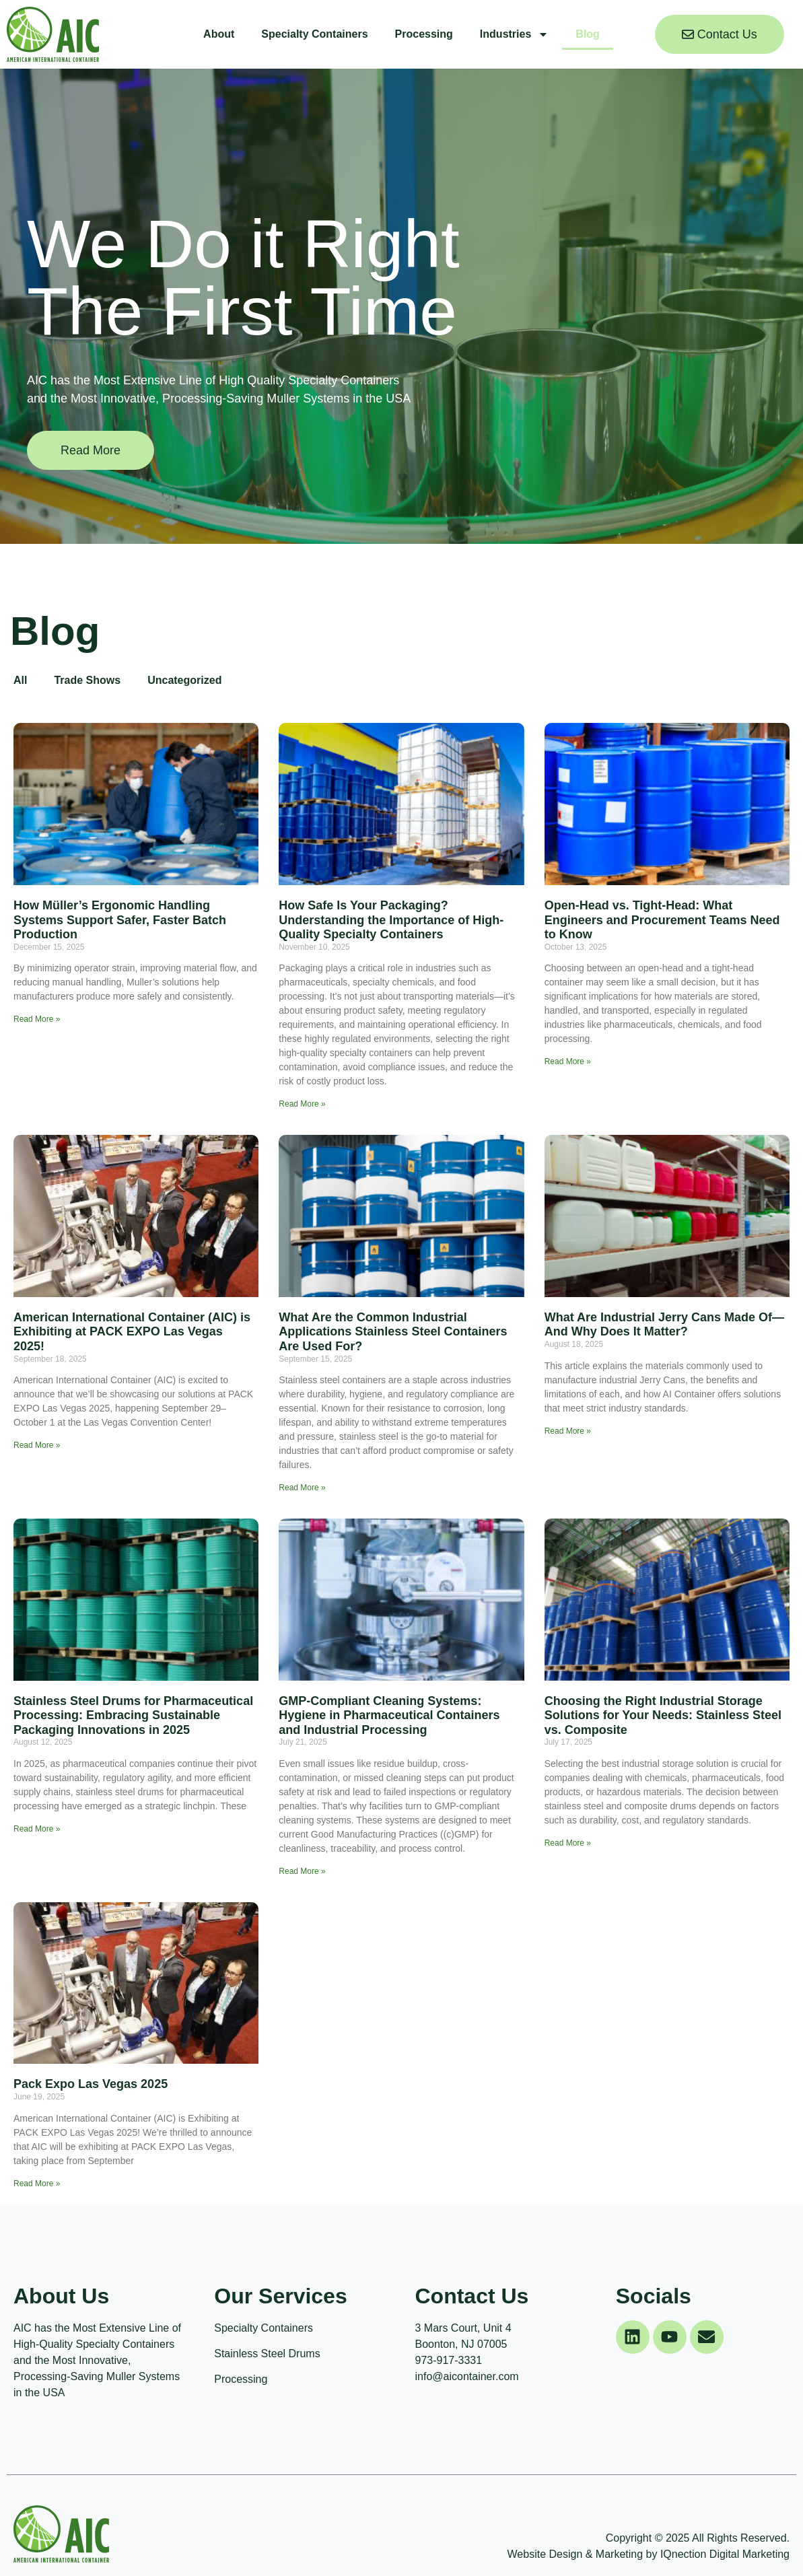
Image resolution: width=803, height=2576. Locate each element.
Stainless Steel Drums (267, 2353)
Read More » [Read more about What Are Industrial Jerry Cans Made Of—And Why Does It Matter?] (568, 1431)
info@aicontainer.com (467, 2376)
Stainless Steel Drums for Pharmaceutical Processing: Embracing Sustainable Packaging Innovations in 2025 (133, 1715)
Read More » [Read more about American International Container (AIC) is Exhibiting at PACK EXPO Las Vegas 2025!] (36, 1445)
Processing (424, 34)
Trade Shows (87, 680)
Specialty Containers (314, 34)
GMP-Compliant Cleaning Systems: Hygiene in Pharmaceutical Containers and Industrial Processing (389, 1715)
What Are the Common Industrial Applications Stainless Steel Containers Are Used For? (393, 1332)
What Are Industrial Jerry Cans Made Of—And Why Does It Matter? (664, 1325)
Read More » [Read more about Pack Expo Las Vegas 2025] (36, 2183)
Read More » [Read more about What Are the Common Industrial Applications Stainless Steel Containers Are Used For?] (302, 1487)
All (20, 680)
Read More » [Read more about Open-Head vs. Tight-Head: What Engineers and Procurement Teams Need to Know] (568, 1061)
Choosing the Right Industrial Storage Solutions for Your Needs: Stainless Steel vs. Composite (663, 1715)
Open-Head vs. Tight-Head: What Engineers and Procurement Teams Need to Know (662, 920)
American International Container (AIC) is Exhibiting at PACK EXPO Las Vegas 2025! (131, 1332)
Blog (587, 34)
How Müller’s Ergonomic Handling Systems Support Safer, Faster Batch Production (119, 920)
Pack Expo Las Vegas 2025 (90, 2084)
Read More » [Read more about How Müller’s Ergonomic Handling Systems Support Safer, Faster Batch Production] (36, 1019)
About (218, 34)
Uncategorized (184, 680)
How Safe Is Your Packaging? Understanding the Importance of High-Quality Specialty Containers (391, 920)
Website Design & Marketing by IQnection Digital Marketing (649, 2554)
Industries (514, 34)
